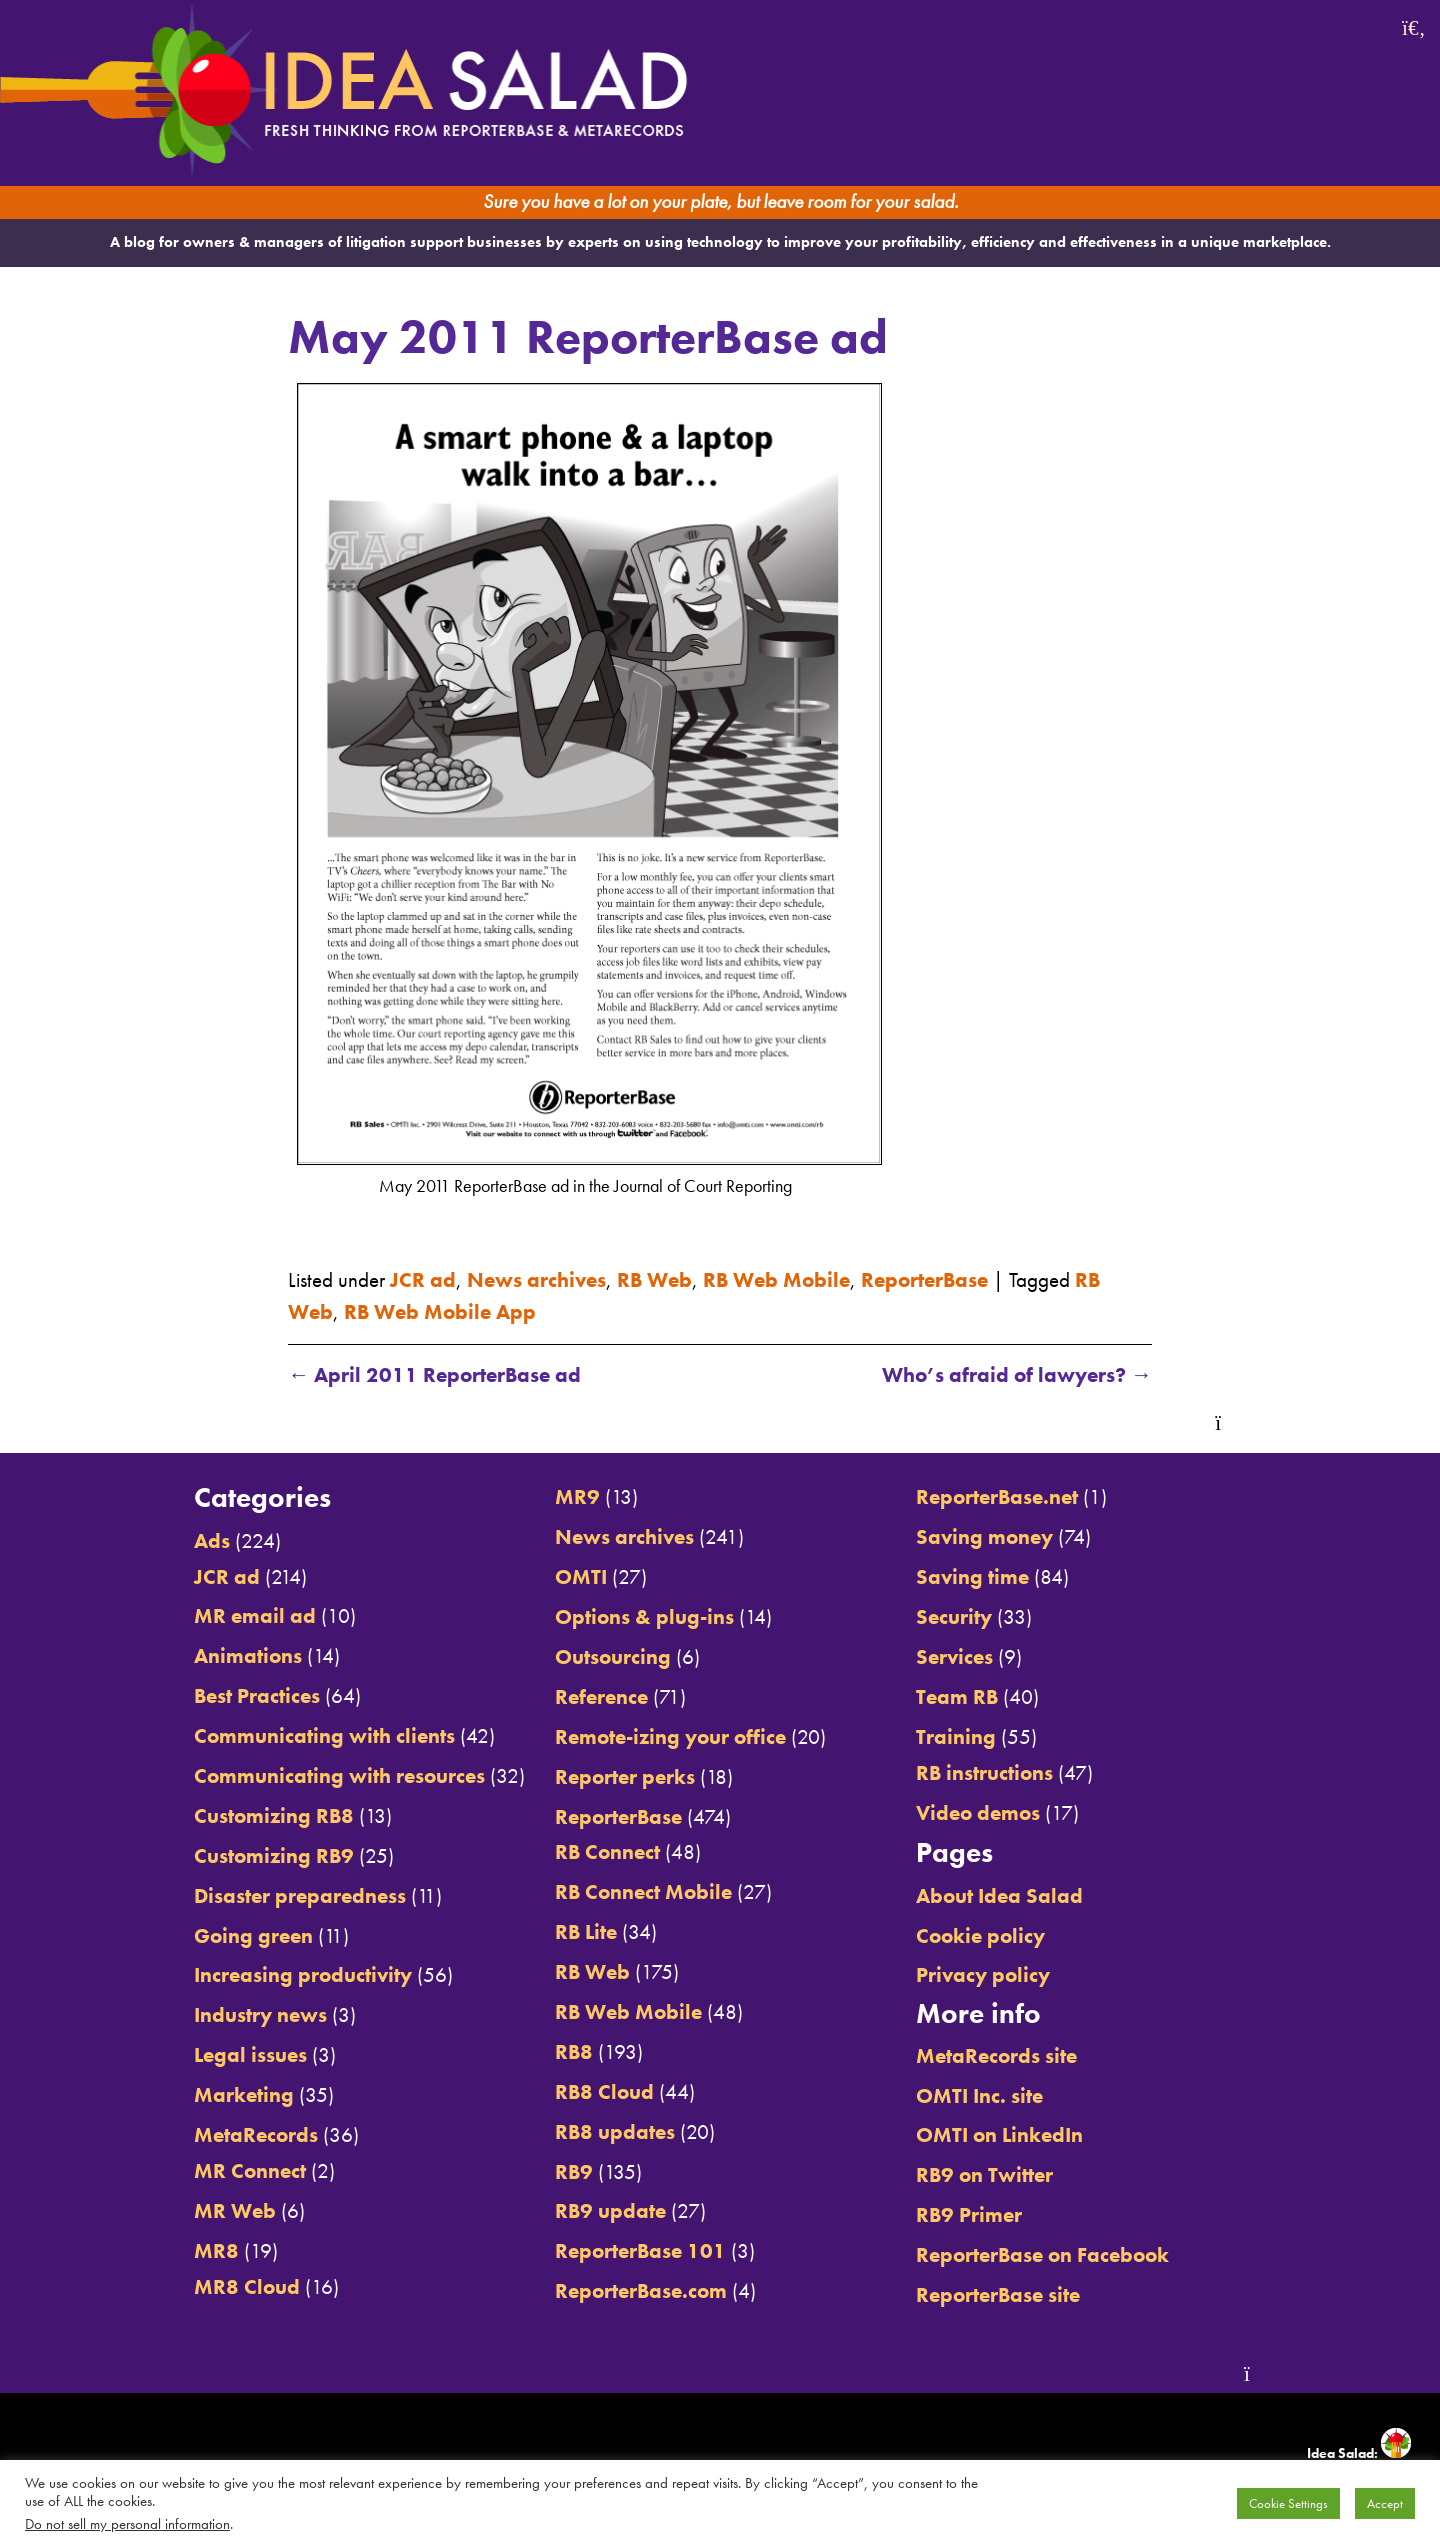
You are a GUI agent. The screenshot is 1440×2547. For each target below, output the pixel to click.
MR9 (577, 1496)
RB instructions (984, 1772)
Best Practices (257, 1695)
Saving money (984, 1536)
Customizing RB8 (274, 1815)
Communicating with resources (339, 1775)
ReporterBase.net (997, 1496)
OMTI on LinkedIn (999, 2134)
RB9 (574, 2171)
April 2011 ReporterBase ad (434, 1374)
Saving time (972, 1576)
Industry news (260, 2014)
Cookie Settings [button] (1288, 2503)
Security (954, 1616)
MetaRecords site (996, 2055)
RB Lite (586, 1931)
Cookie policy (980, 1935)
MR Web (235, 2210)
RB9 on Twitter (984, 2174)
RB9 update (610, 2210)
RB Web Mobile (776, 1279)
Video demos (978, 1812)
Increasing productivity (303, 1974)
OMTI (581, 1576)
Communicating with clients (324, 1735)
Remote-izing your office (670, 1736)
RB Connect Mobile (643, 1891)
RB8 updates (615, 2131)
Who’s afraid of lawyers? (1017, 1374)
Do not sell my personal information (127, 2524)
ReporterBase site (998, 2294)
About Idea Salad (999, 1895)
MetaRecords (256, 2134)
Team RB (957, 1696)
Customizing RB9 (274, 1855)
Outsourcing (613, 1656)
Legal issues (250, 2054)
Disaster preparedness (300, 1895)
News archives (536, 1279)
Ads (212, 1540)
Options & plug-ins (644, 1616)
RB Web (654, 1279)
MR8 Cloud (247, 2286)
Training (956, 1736)
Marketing (244, 2094)
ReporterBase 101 (640, 2250)
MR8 (216, 2250)
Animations (248, 1655)
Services (954, 1656)
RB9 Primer (969, 2214)
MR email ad (255, 1615)
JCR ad (423, 1279)
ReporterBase (924, 1279)
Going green (253, 1935)
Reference (601, 1696)
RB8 (574, 2051)
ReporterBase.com (641, 2290)
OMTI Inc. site (979, 2095)
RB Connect (607, 1851)
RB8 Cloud (604, 2091)
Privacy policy (983, 1974)
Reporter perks (625, 1776)
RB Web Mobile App (440, 1311)
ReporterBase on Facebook (1042, 2254)
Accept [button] (1385, 2503)
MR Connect (250, 2170)
